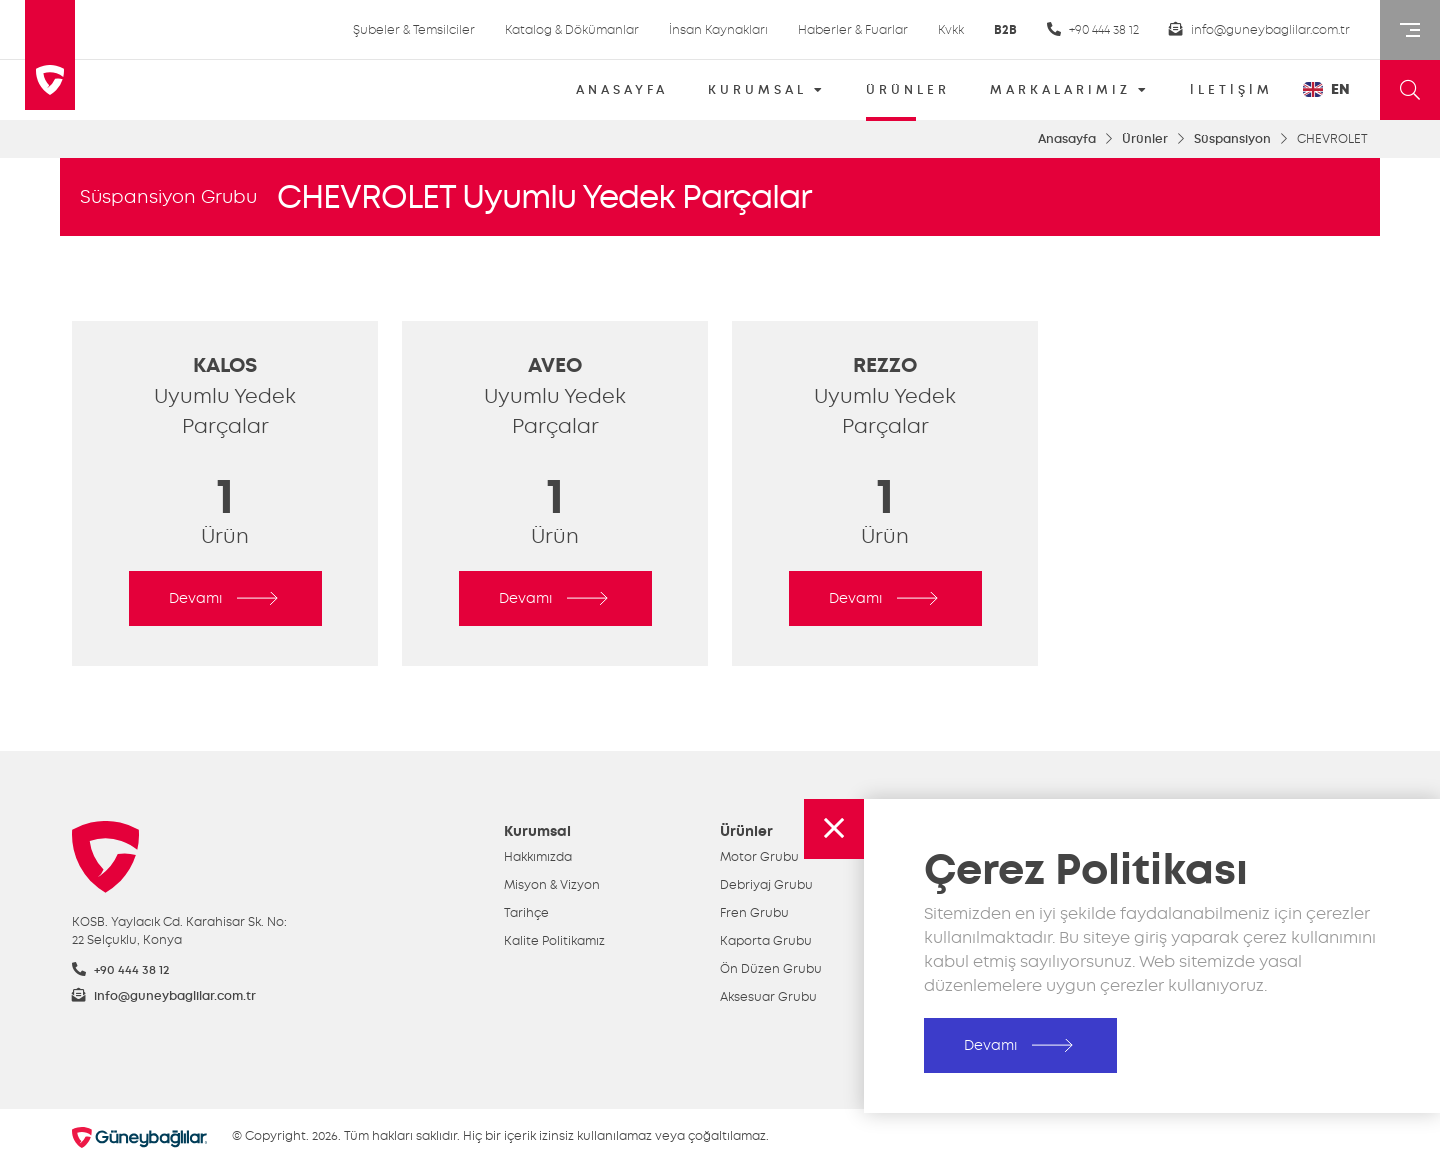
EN (1326, 89)
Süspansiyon (1232, 139)
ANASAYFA (622, 90)
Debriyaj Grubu (766, 885)
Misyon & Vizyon (552, 885)
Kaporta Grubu (766, 941)
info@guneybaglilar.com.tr (1259, 29)
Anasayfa (1067, 139)
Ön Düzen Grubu (771, 969)
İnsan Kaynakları (718, 30)
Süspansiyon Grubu (168, 197)
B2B (1005, 30)
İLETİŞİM (1231, 90)
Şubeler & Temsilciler (414, 30)
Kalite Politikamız (554, 941)
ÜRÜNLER (908, 96)
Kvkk (951, 30)
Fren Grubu (754, 913)
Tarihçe (526, 913)
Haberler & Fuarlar (853, 30)
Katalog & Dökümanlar (572, 30)
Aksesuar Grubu (768, 997)
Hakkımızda (538, 857)
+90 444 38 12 (1093, 29)
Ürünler (1145, 139)
